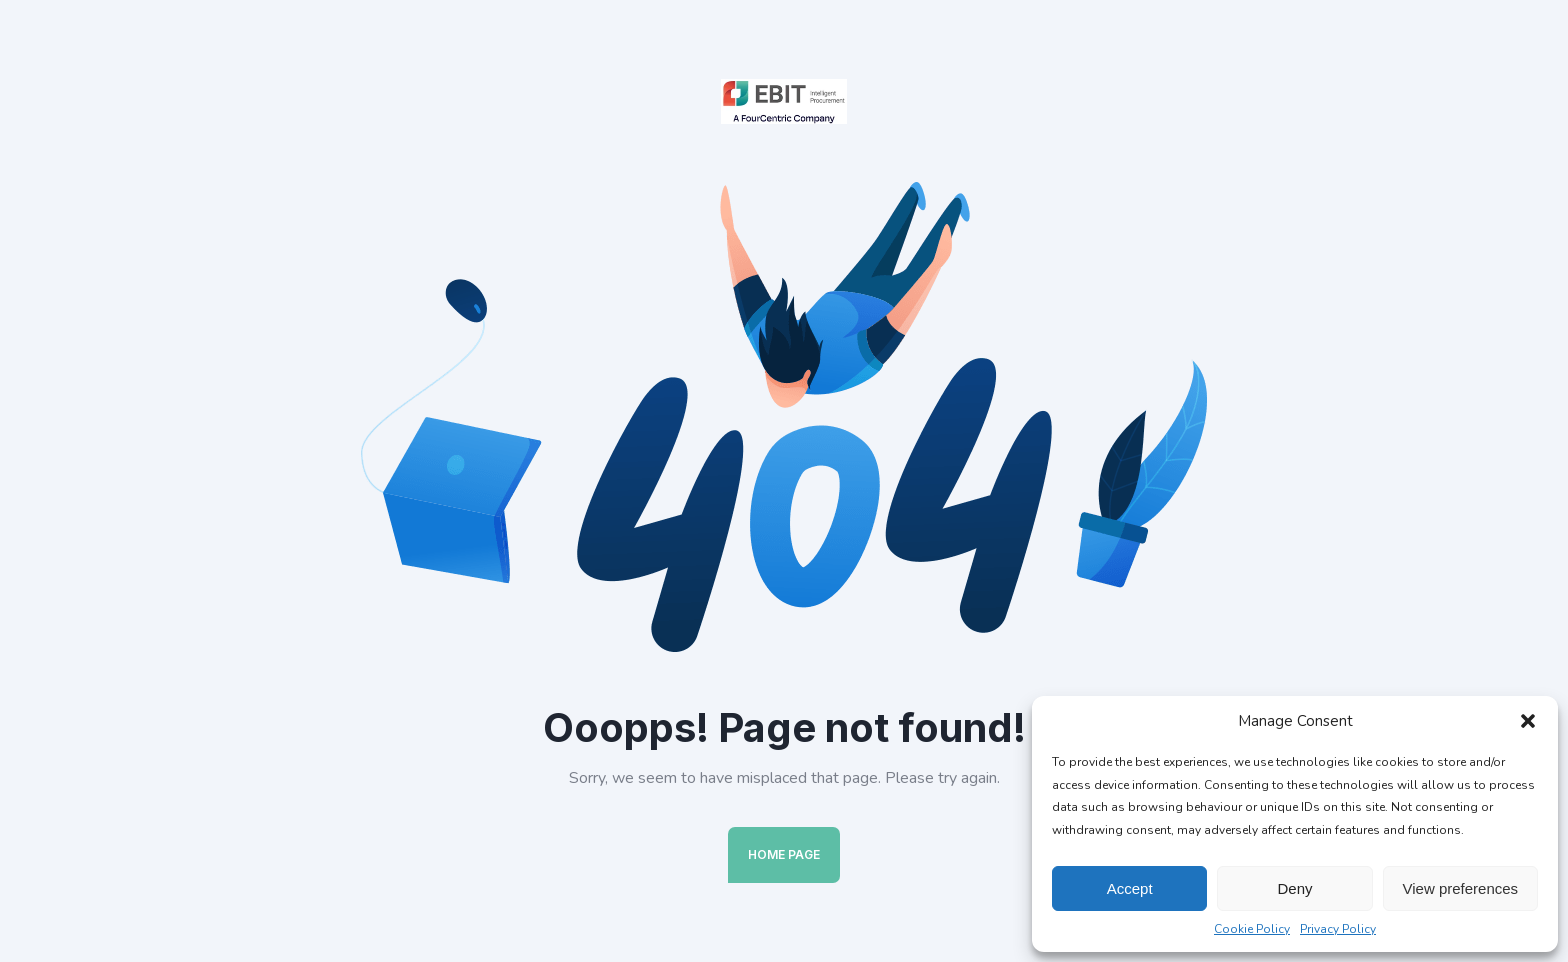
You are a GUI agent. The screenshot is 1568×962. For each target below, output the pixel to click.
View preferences (1461, 888)
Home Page (784, 854)
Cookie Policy (1252, 929)
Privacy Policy (1338, 929)
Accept (1130, 888)
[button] (1528, 721)
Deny (1294, 888)
